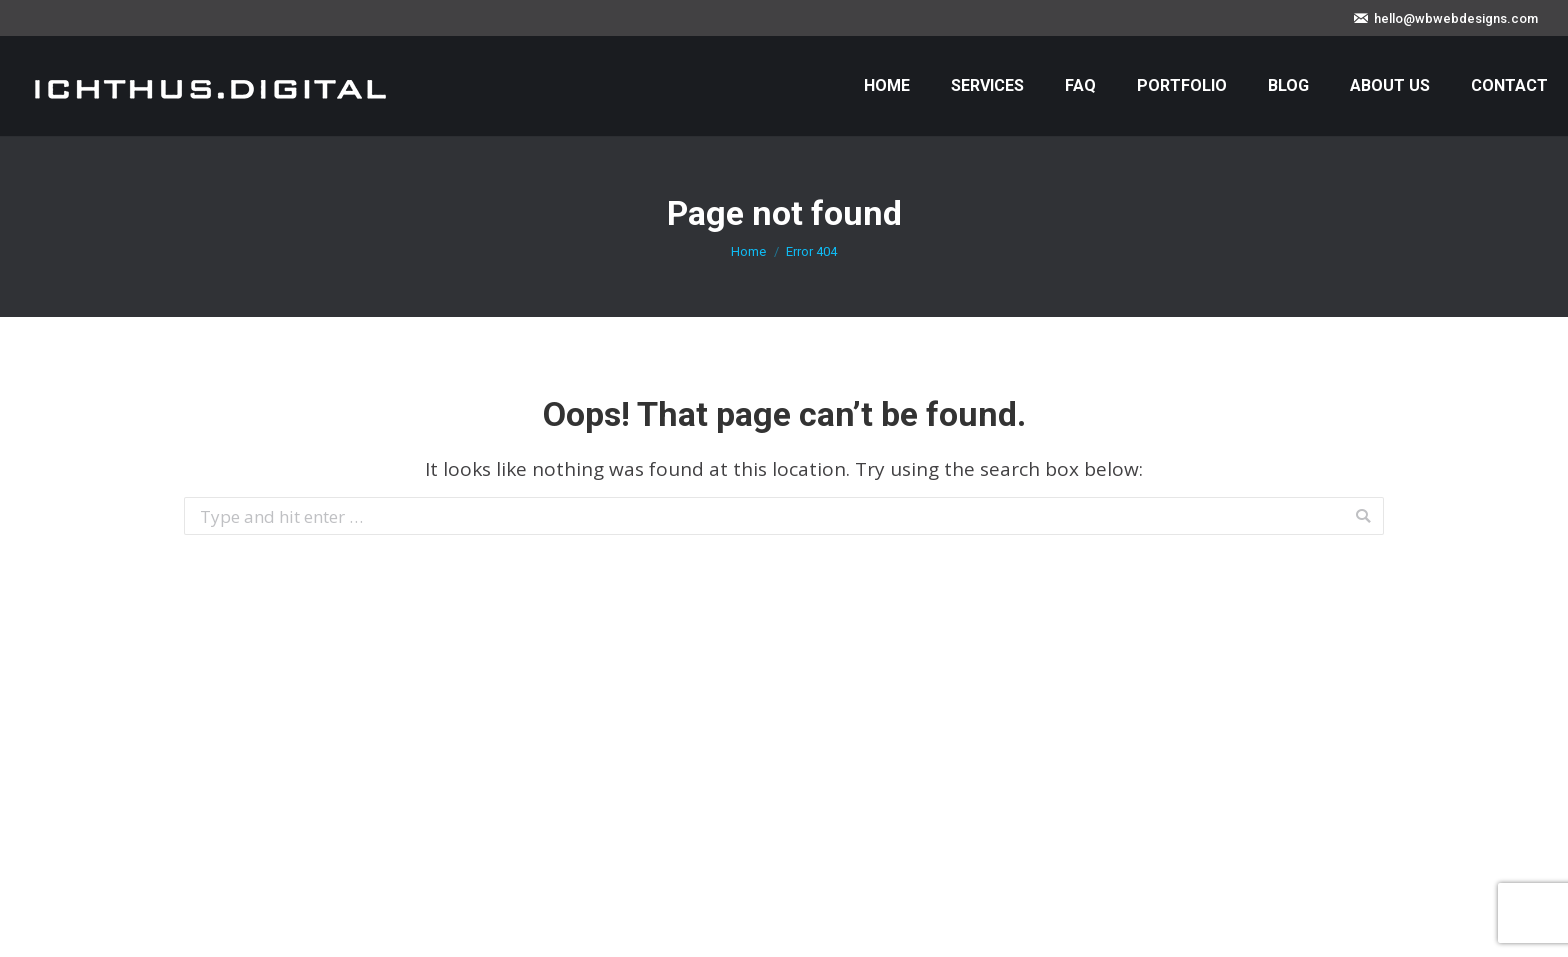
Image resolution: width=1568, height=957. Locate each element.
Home (748, 251)
